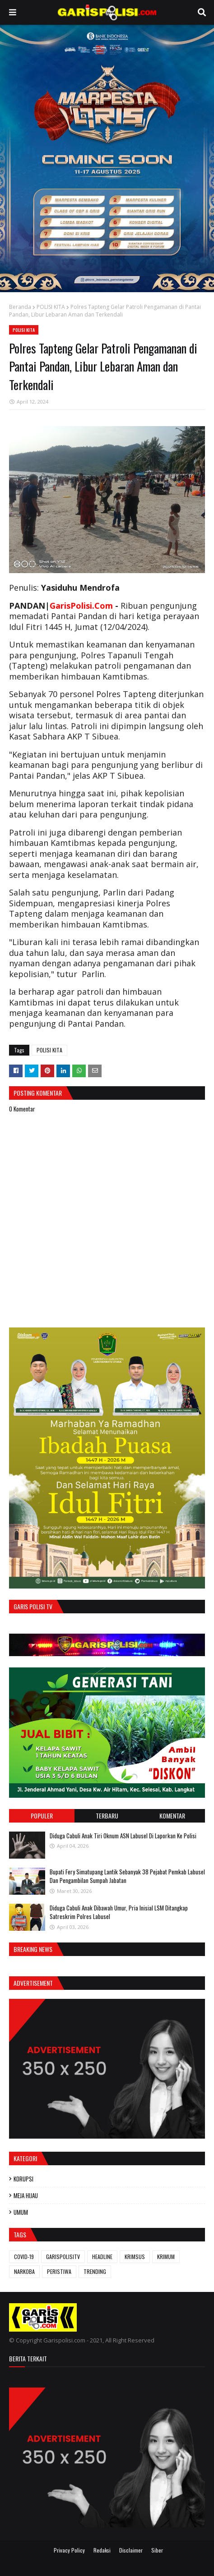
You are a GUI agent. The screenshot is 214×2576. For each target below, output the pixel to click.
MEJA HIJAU (26, 2195)
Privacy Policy (69, 2550)
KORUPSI (23, 2178)
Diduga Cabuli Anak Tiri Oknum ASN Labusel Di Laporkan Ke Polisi (123, 1835)
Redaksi (102, 2550)
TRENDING (95, 2271)
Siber (157, 2550)
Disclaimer (131, 2550)
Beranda (20, 307)
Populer (42, 1815)
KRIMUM (166, 2256)
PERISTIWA (59, 2271)
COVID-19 (24, 2256)
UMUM (21, 2212)
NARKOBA (24, 2271)
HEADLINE (102, 2256)
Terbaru (107, 1815)
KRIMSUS (135, 2256)
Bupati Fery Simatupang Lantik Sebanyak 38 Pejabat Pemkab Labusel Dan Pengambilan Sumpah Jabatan (127, 1876)
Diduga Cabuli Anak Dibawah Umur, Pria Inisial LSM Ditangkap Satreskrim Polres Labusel (119, 1912)
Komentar (172, 1815)
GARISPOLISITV (63, 2256)
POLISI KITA (51, 307)
